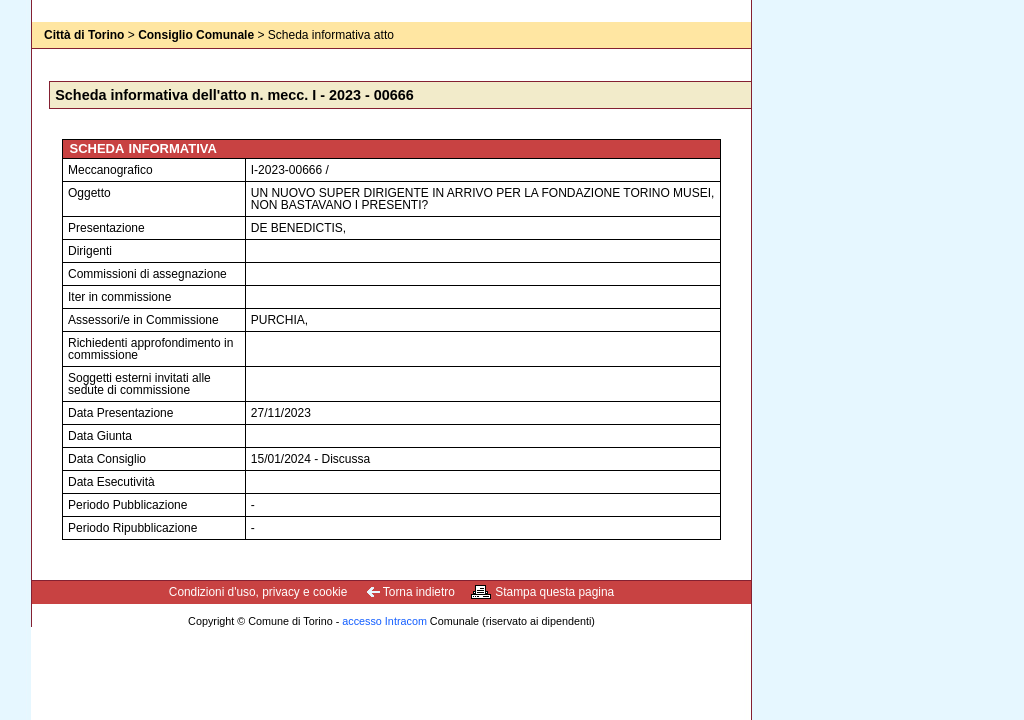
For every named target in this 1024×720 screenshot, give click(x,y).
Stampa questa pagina (554, 592)
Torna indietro (419, 592)
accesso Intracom (384, 621)
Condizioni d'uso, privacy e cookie (258, 592)
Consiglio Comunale (196, 35)
